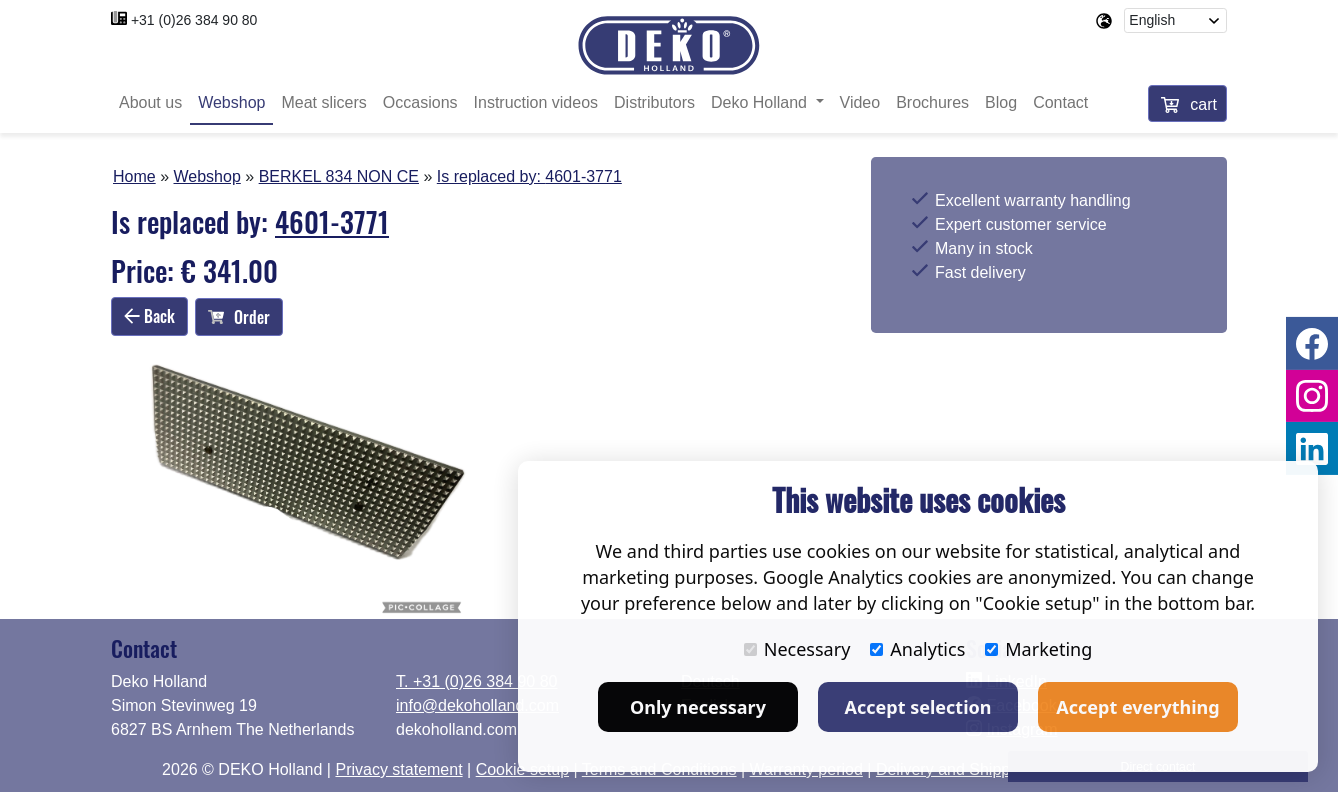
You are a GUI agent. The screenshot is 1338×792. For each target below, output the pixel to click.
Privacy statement (398, 769)
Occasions (420, 102)
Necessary (797, 649)
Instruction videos (536, 102)
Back (149, 316)
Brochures (932, 102)
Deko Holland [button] (761, 102)
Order (239, 317)
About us (150, 102)
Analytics (917, 649)
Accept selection (918, 707)
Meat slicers (323, 102)
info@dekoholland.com (477, 705)
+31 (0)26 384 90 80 (194, 20)
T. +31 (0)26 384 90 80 (476, 681)
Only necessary (698, 707)
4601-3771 (583, 176)
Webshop (231, 102)
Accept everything (1137, 707)
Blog (1001, 102)
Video (860, 102)
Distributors (654, 102)
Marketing (1038, 649)
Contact (1060, 102)
